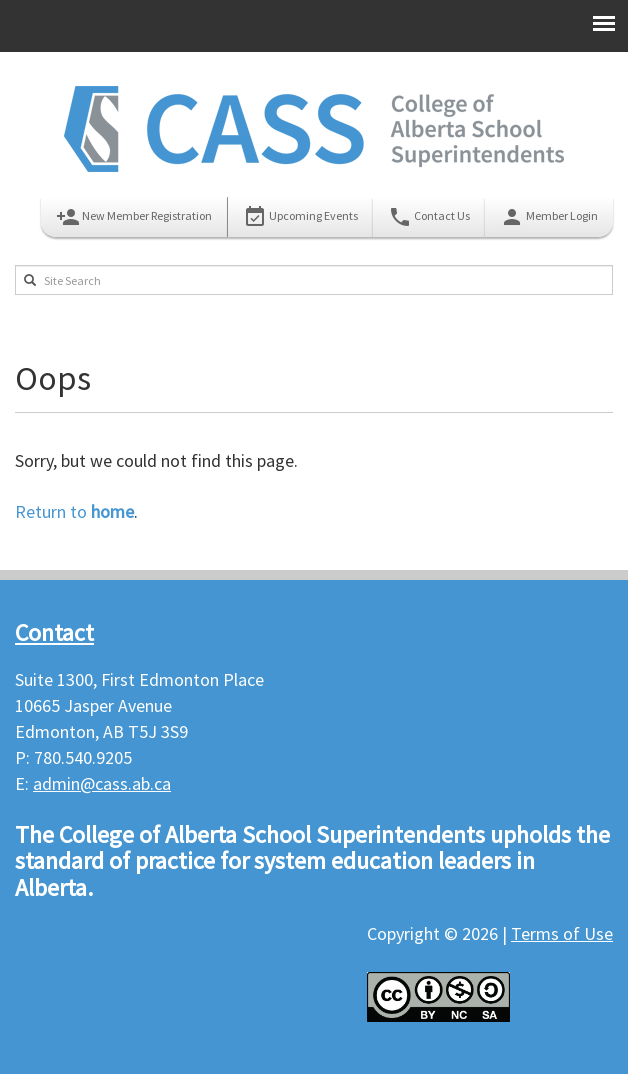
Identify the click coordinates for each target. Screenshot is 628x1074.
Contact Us (429, 217)
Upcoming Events (300, 217)
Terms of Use (562, 933)
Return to (74, 511)
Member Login (549, 217)
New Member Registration (134, 217)
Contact (54, 632)
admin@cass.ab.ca (102, 783)
